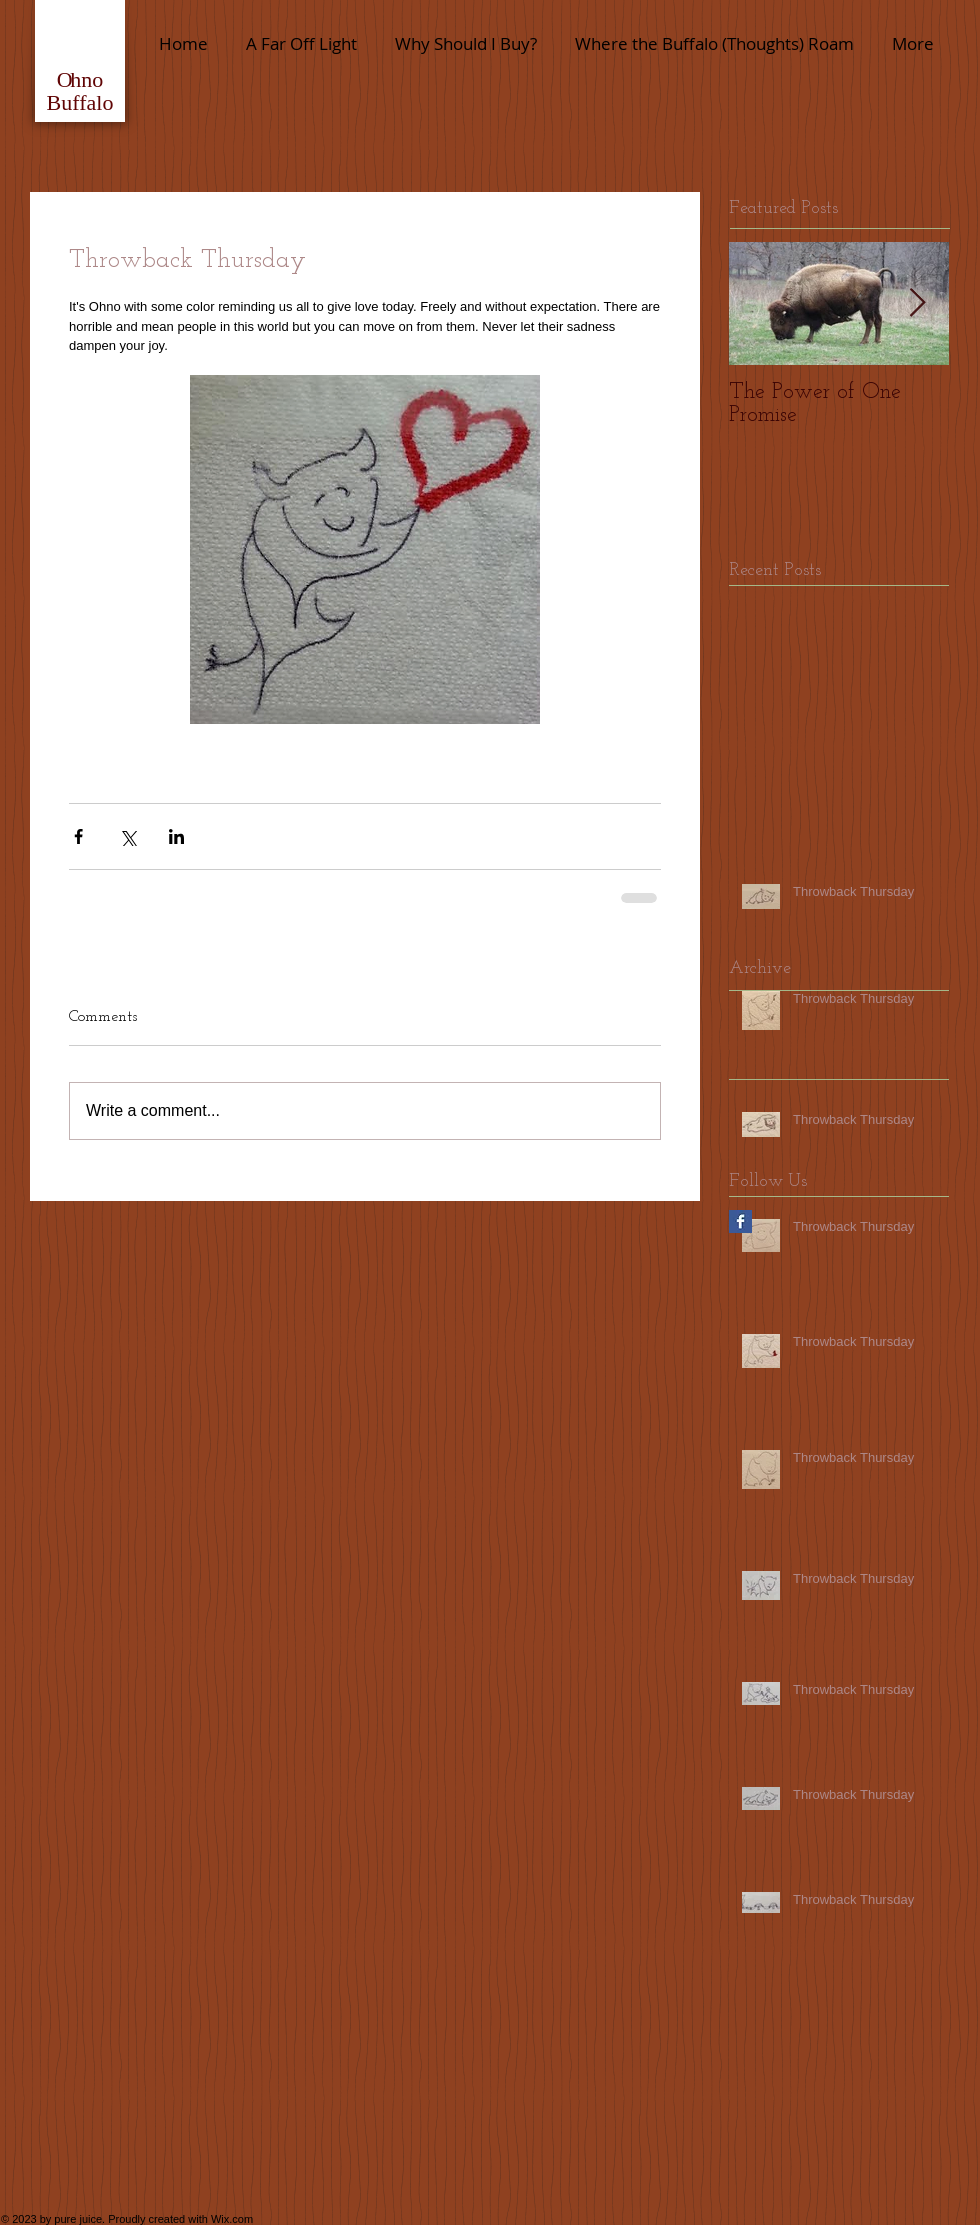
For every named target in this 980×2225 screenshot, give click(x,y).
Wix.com (232, 2219)
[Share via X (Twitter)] (127, 836)
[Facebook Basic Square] (740, 1221)
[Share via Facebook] (78, 836)
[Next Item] (917, 303)
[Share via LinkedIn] (176, 836)
